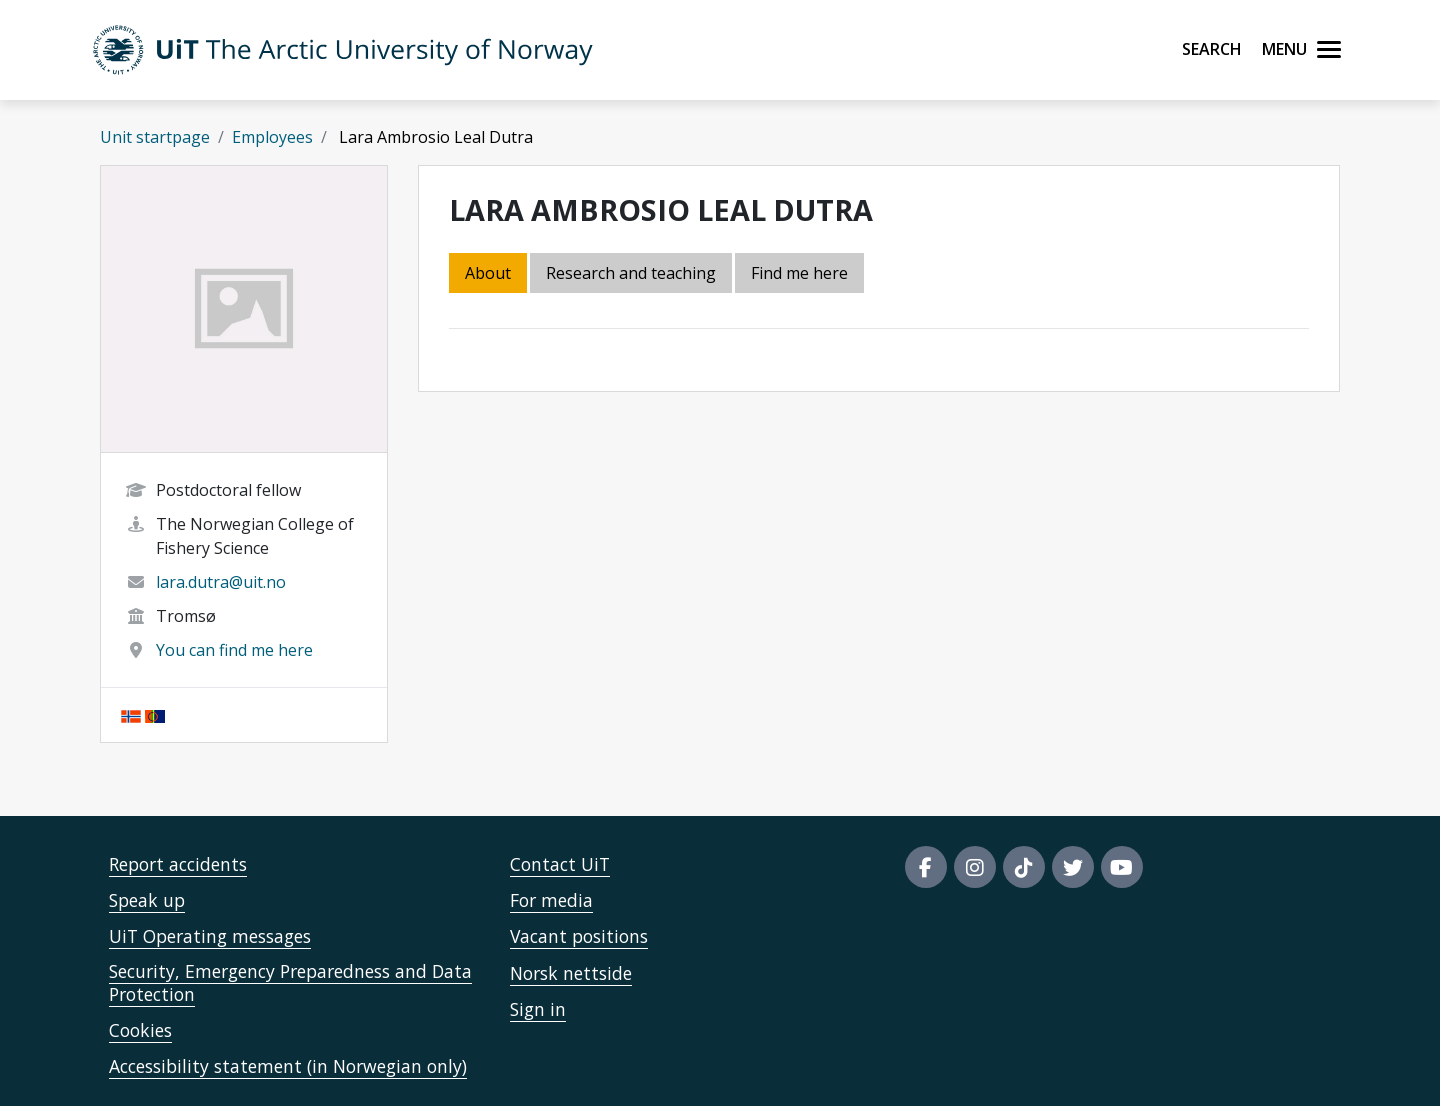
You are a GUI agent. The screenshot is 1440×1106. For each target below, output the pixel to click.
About (488, 273)
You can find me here (234, 650)
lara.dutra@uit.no (221, 582)
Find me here (799, 273)
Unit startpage (155, 137)
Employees (272, 137)
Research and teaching (631, 273)
